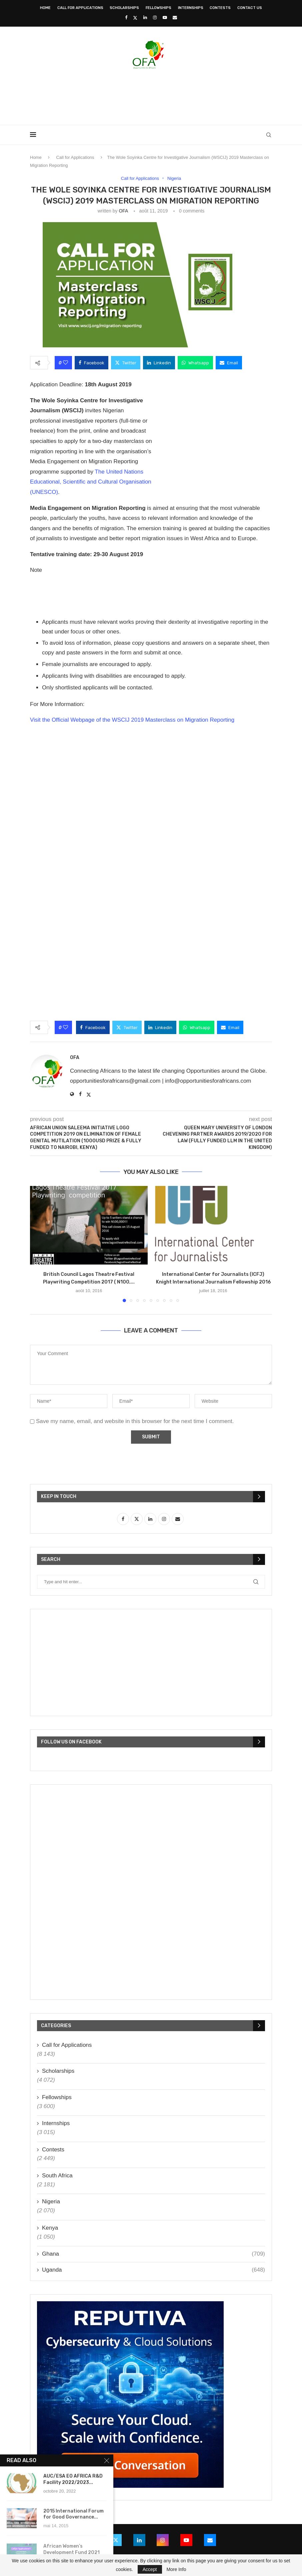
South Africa (57, 2175)
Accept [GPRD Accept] (150, 2569)
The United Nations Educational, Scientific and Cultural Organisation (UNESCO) (90, 482)
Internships (190, 8)
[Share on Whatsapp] (195, 362)
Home (45, 8)
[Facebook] (126, 17)
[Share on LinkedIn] (159, 362)
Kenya (50, 2228)
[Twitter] (135, 17)
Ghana (153, 2254)
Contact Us (249, 8)
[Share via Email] (229, 362)
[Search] (268, 135)
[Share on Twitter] (125, 362)
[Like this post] (65, 362)
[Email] (175, 17)
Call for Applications (80, 8)
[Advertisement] (151, 95)
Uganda (153, 2270)
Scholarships (124, 8)
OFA (123, 210)
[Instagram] (155, 17)
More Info (176, 2569)
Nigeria (51, 2201)
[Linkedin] (145, 17)
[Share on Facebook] (91, 362)
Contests (220, 8)
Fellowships (158, 8)
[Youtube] (165, 17)
